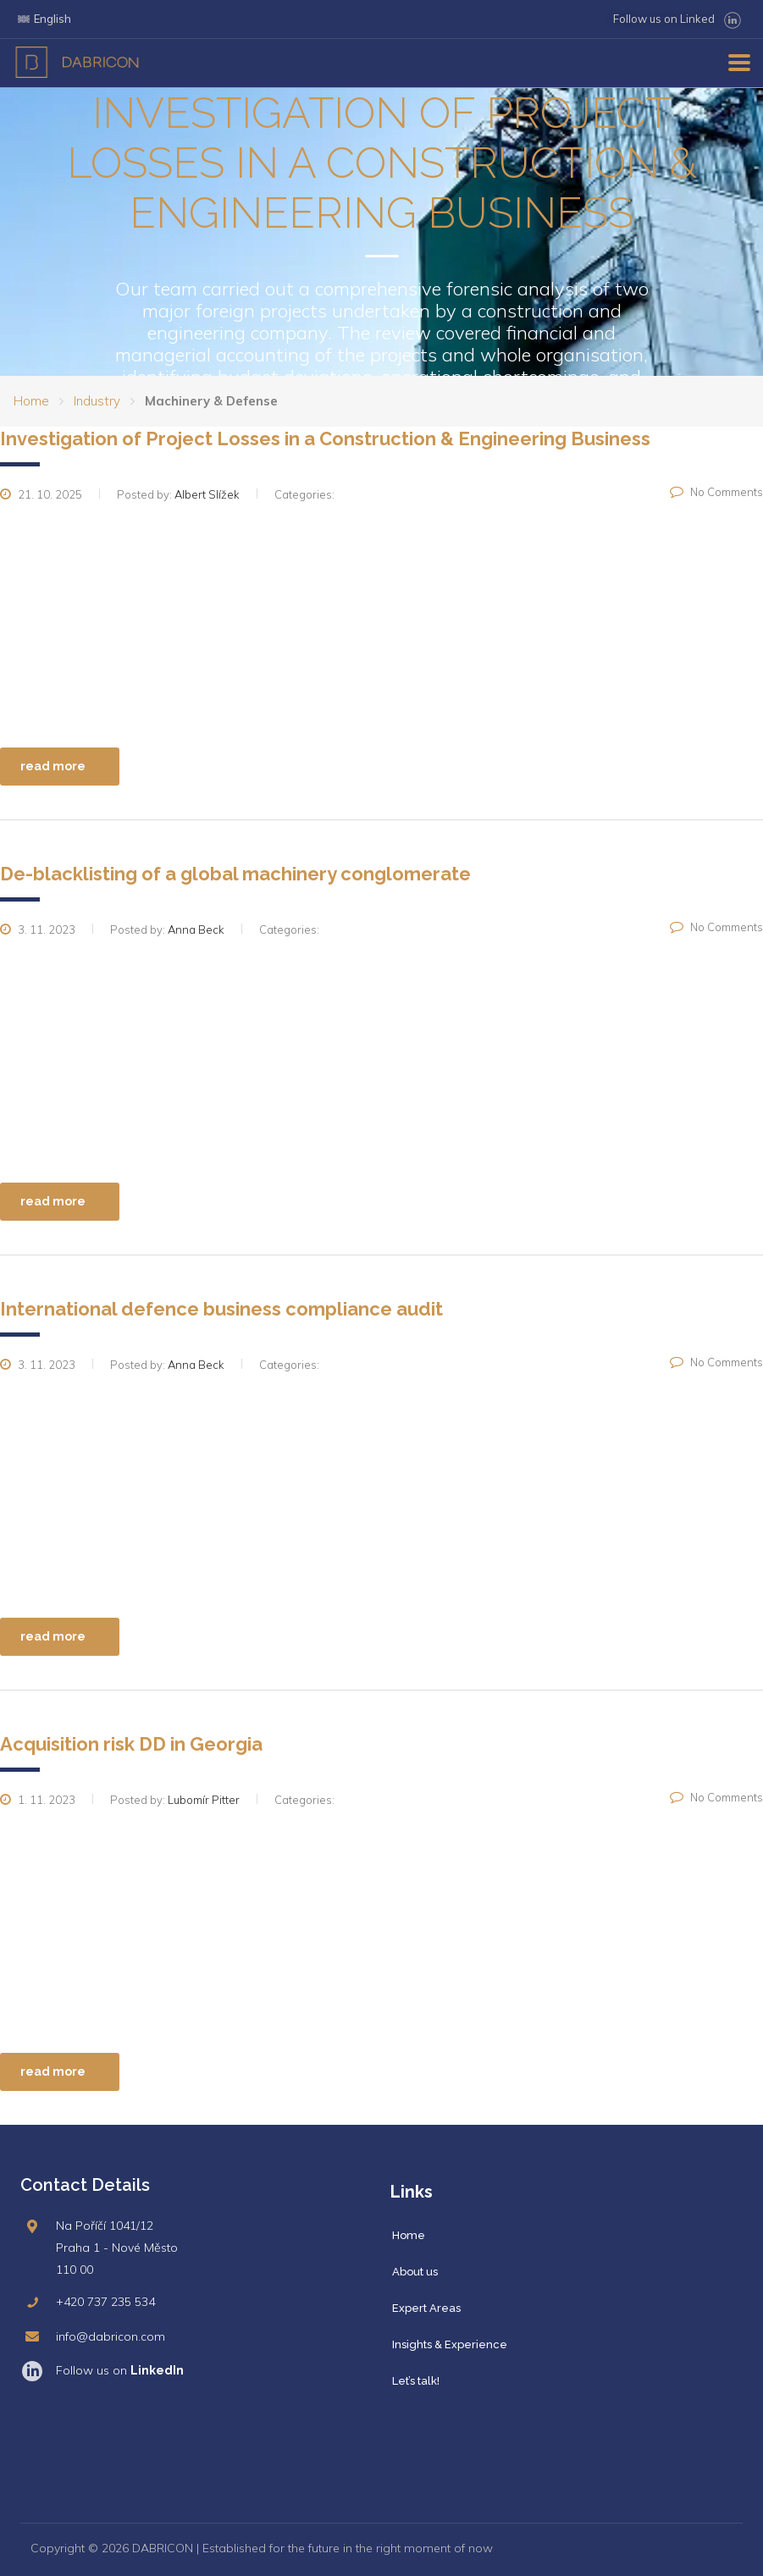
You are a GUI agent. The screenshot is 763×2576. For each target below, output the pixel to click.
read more (62, 766)
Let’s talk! (416, 2381)
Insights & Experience (449, 2344)
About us (415, 2271)
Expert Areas (426, 2308)
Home (31, 401)
